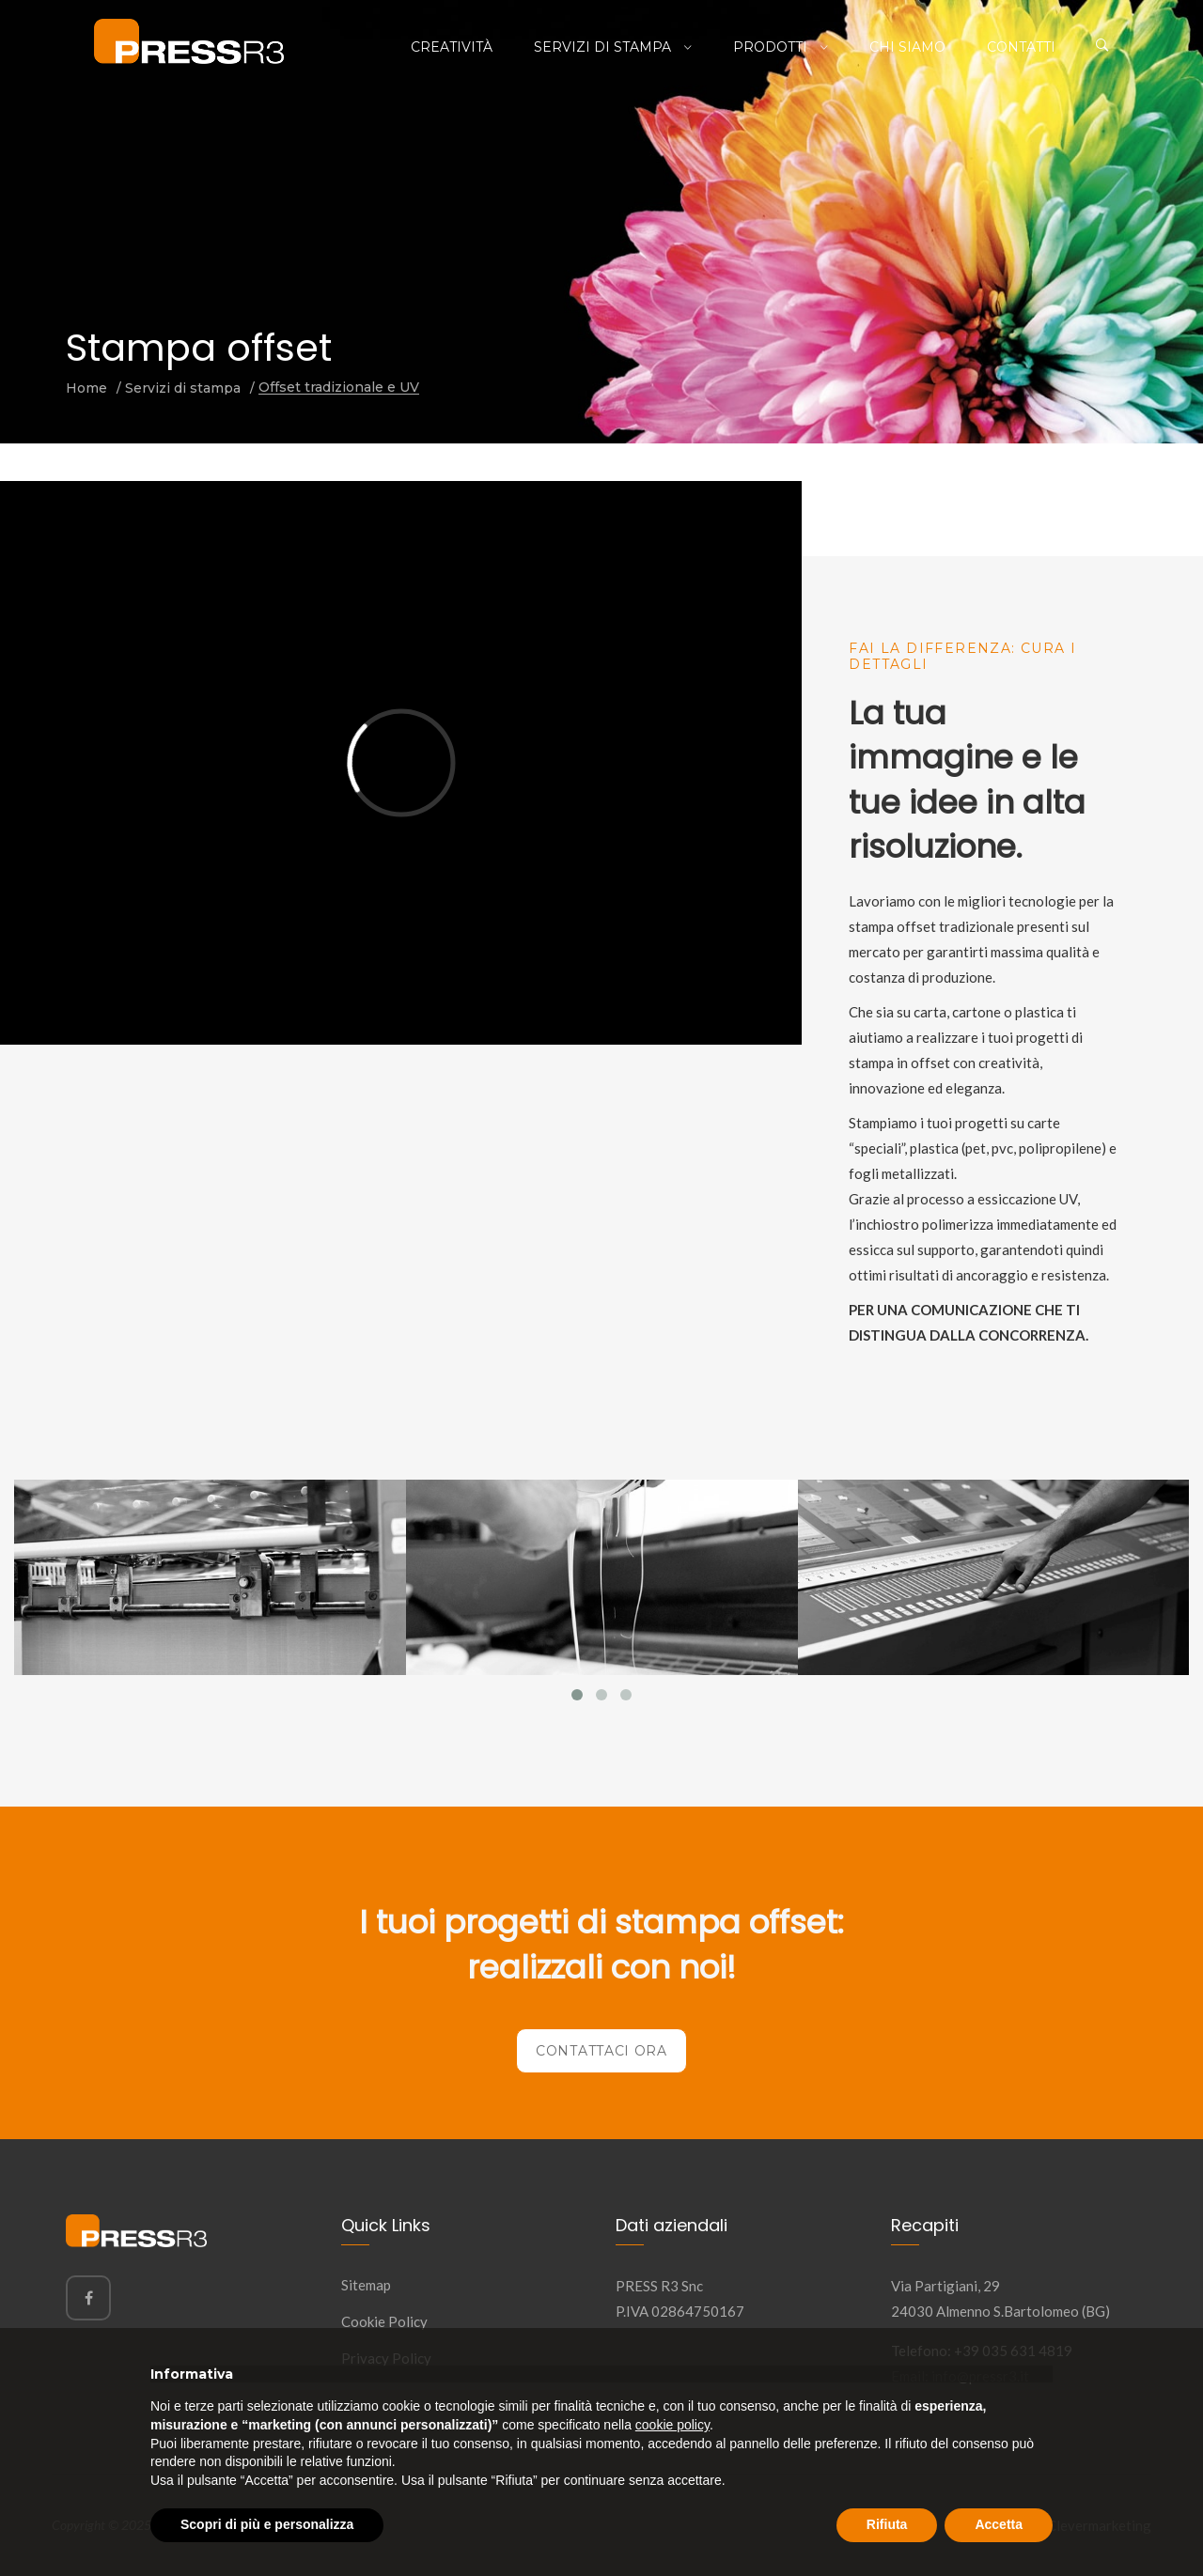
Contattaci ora (601, 2050)
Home (86, 388)
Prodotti (772, 47)
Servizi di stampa (604, 47)
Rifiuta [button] (887, 2524)
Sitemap (366, 2284)
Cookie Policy (384, 2321)
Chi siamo (907, 47)
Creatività (451, 47)
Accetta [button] (999, 2524)
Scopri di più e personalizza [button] (266, 2524)
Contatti (1021, 47)
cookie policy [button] (672, 2424)
